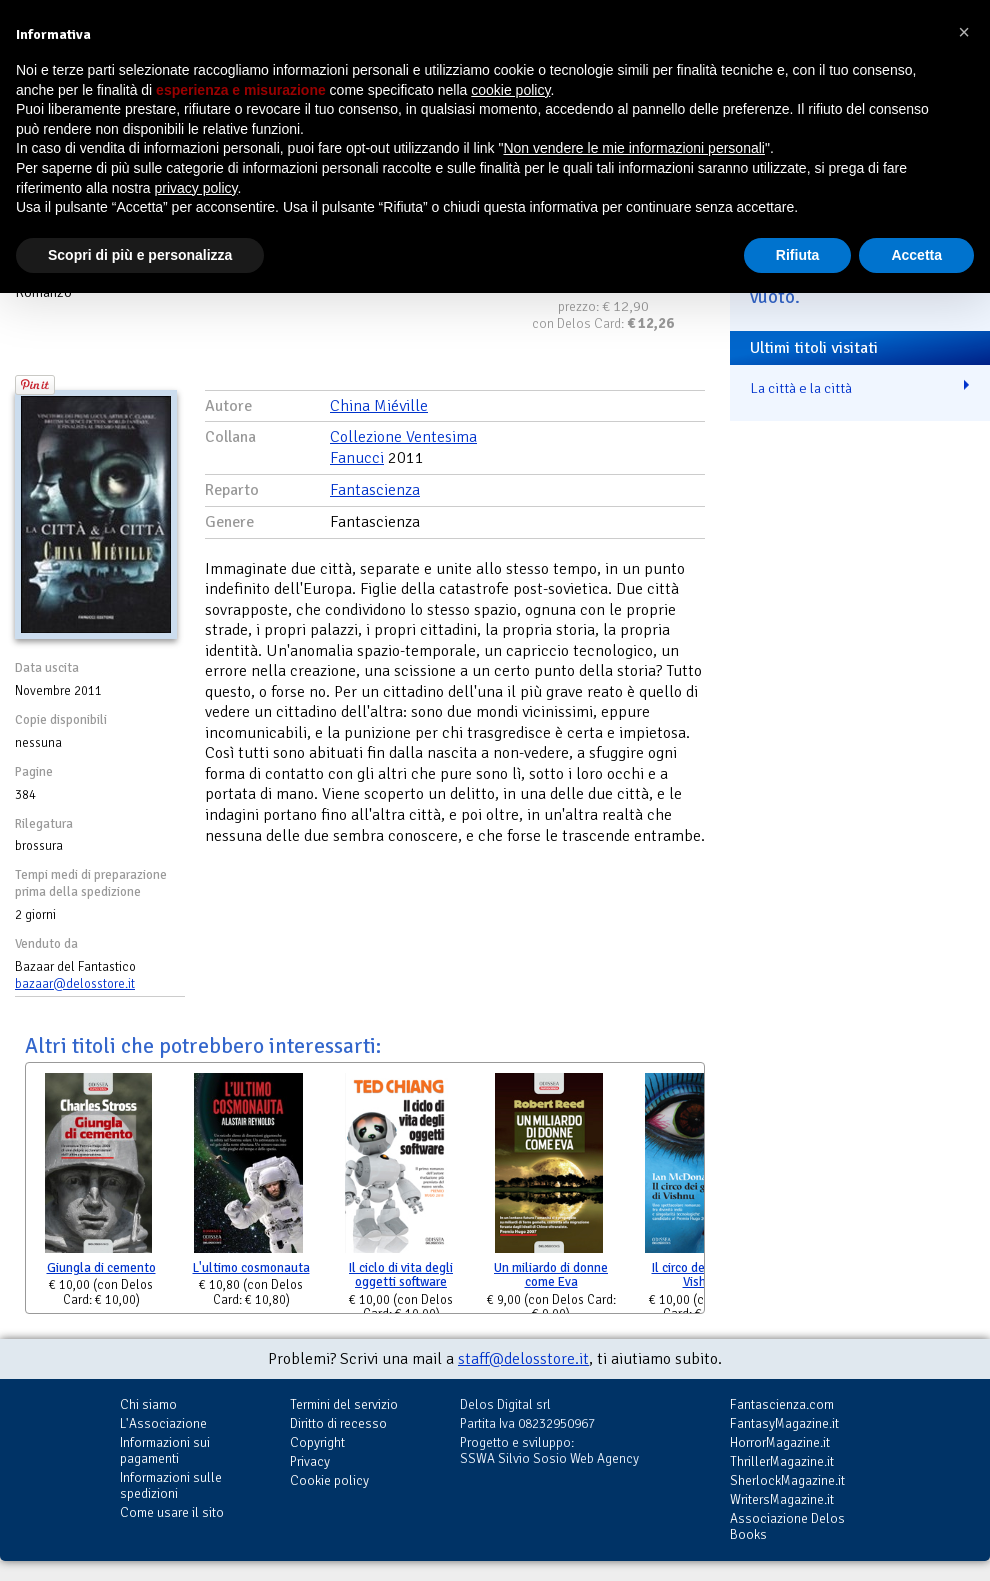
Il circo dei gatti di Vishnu (701, 1275)
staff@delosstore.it (523, 1359)
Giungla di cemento (101, 1268)
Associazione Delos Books (787, 1526)
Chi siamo (148, 1404)
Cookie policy (329, 1480)
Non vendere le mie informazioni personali (633, 148)
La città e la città (801, 388)
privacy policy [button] (196, 188)
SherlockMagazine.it (787, 1480)
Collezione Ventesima (403, 437)
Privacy (310, 1461)
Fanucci (357, 458)
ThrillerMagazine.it (782, 1461)
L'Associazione (163, 1423)
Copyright (317, 1442)
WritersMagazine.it (782, 1499)
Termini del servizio (344, 1404)
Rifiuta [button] (798, 255)
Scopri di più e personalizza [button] (140, 255)
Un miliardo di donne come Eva (551, 1275)
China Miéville (379, 406)
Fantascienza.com (782, 1404)
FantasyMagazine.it (784, 1423)
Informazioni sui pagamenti (165, 1450)
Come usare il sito (172, 1512)
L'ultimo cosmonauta (251, 1268)
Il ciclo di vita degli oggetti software (401, 1275)
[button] (964, 32)
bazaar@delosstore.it (75, 984)
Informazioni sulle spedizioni (171, 1485)
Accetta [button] (916, 255)
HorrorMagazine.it (780, 1442)
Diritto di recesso (338, 1423)
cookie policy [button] (510, 90)
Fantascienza (375, 490)
